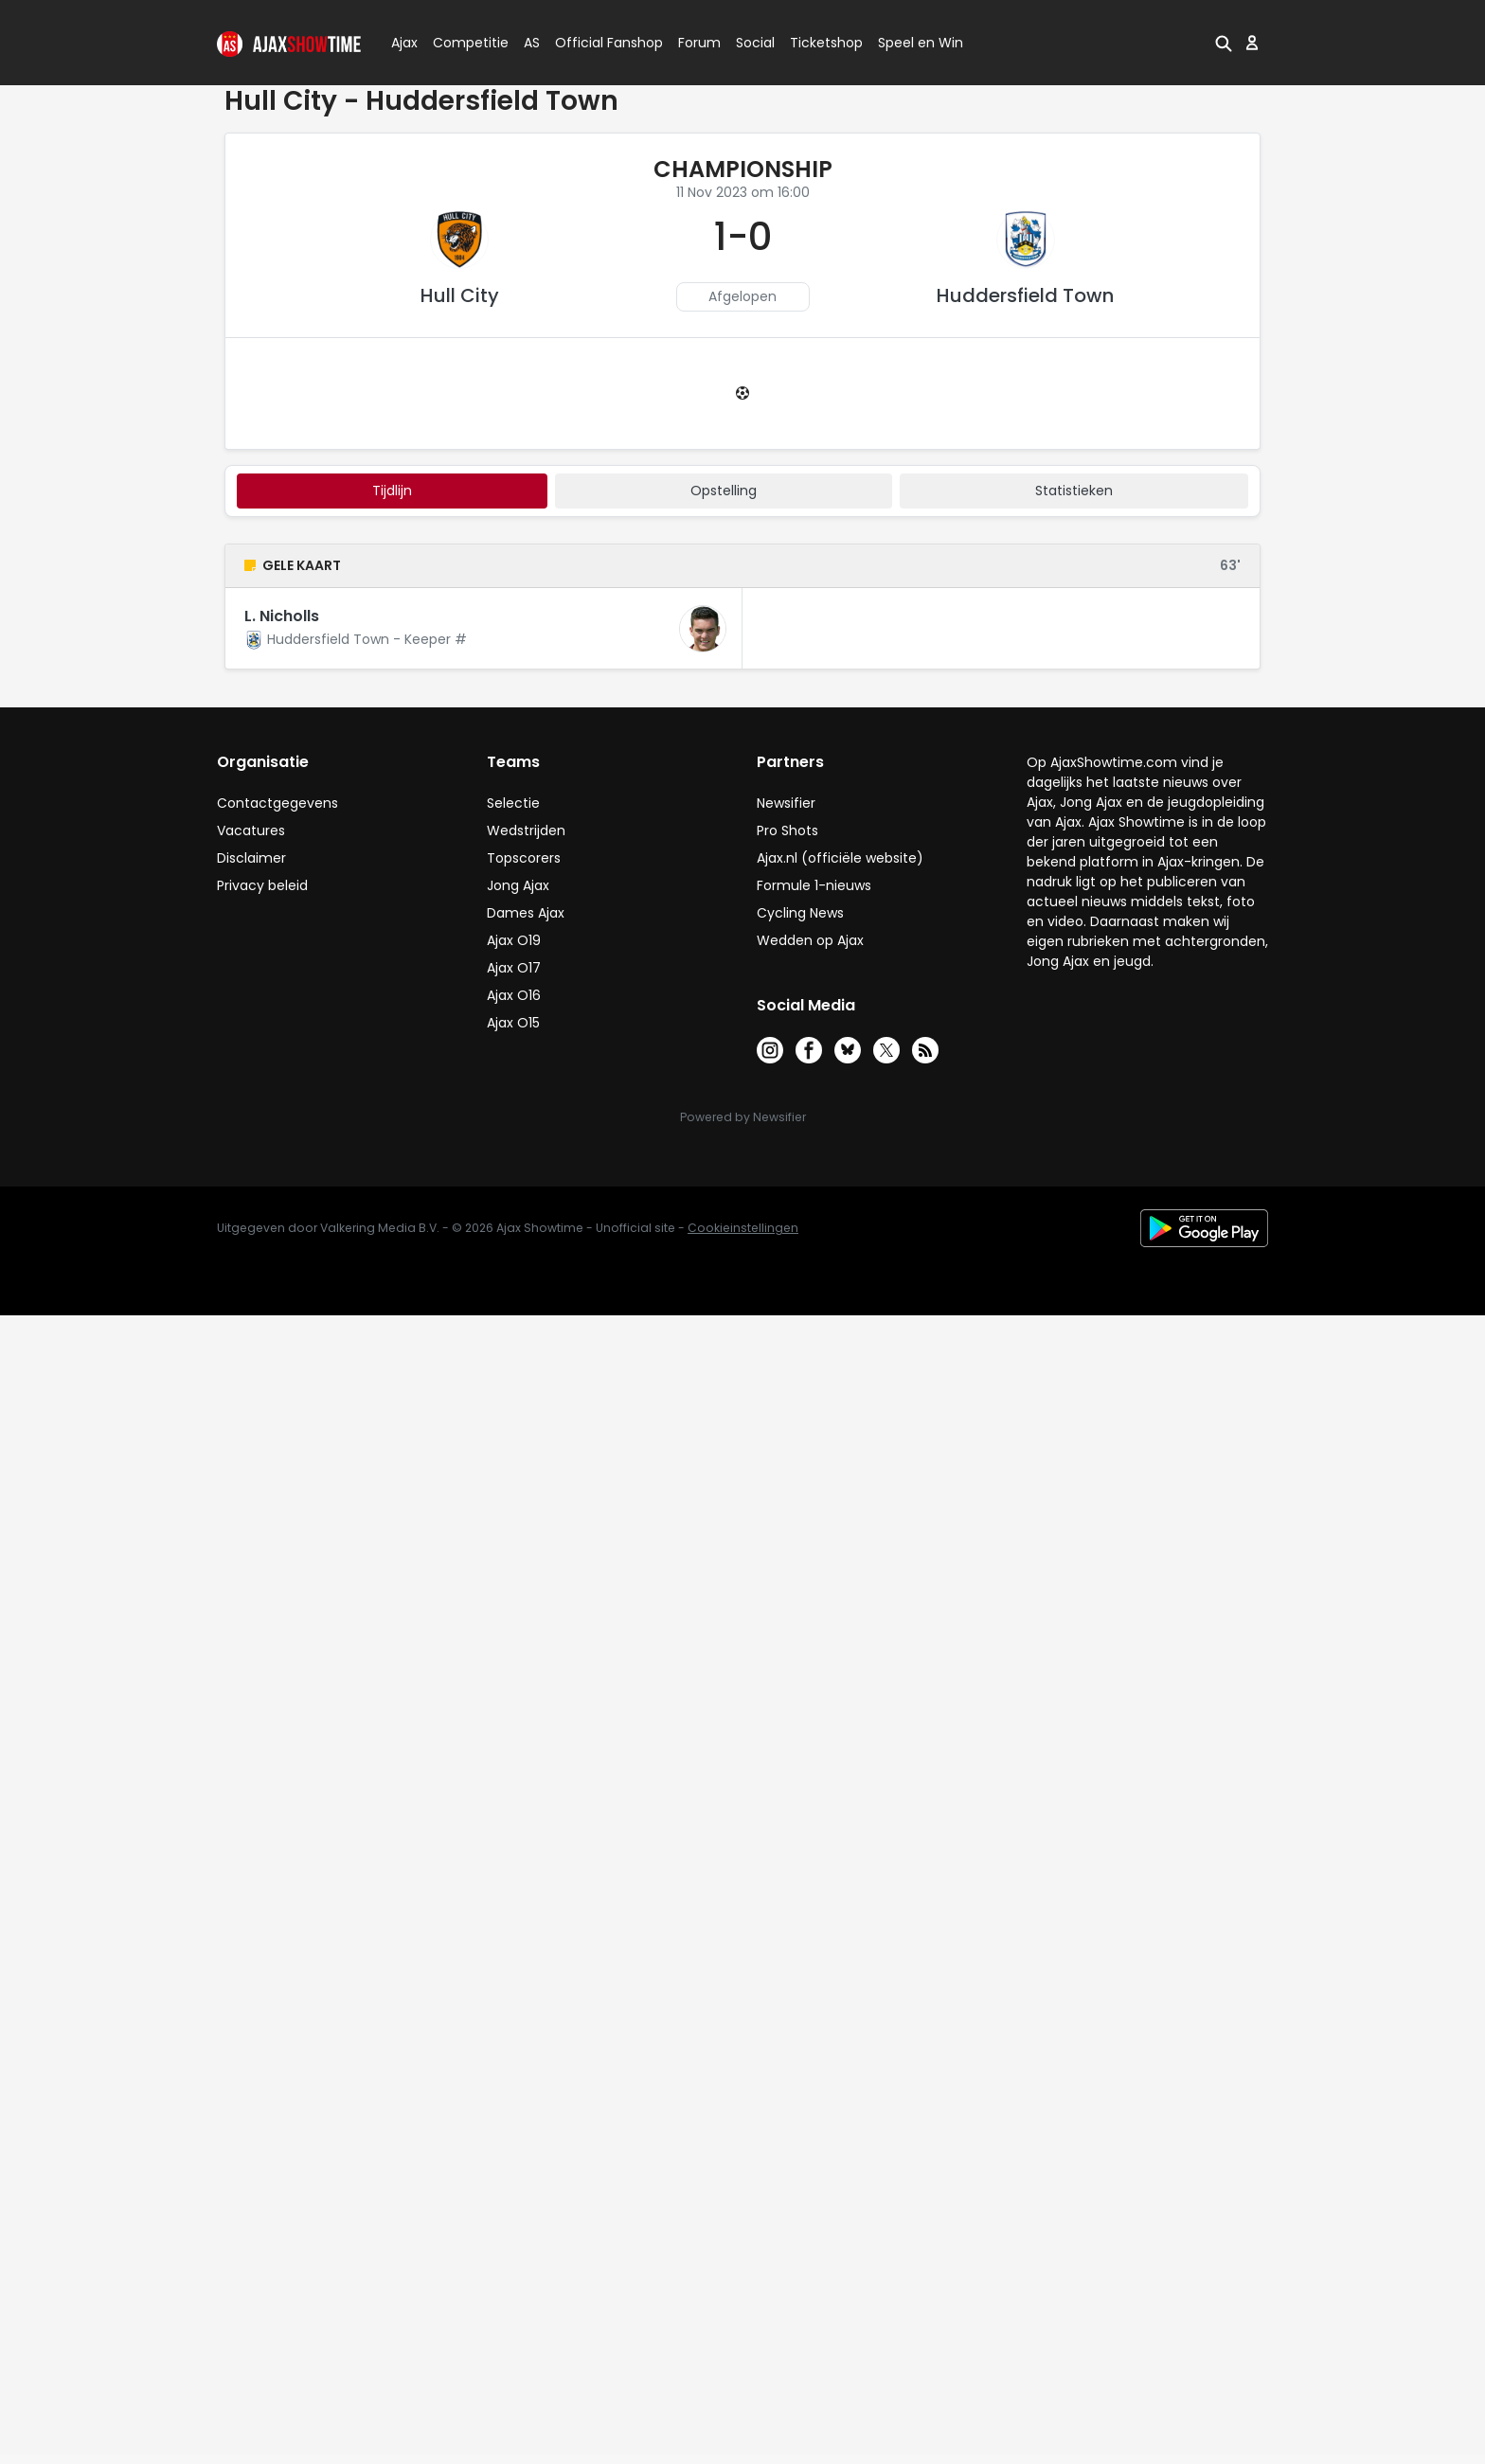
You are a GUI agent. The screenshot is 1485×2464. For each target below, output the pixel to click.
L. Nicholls (281, 616)
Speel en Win (920, 42)
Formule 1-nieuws (814, 885)
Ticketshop (826, 42)
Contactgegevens (277, 803)
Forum (699, 42)
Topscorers (524, 857)
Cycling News (800, 912)
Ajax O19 (514, 940)
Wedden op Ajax (810, 940)
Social (752, 42)
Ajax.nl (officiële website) (840, 857)
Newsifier (786, 803)
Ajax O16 (514, 995)
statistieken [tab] (1074, 490)
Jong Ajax (518, 885)
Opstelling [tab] (723, 490)
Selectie (513, 803)
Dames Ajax (525, 912)
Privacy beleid (262, 885)
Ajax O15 (513, 1022)
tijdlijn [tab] (392, 490)
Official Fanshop (597, 42)
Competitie (463, 42)
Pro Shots (787, 830)
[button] (1223, 43)
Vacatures (251, 830)
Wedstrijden (526, 830)
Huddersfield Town (1025, 295)
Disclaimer (251, 857)
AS (532, 42)
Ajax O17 (514, 967)
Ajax (403, 42)
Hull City (459, 295)
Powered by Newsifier (743, 1117)
